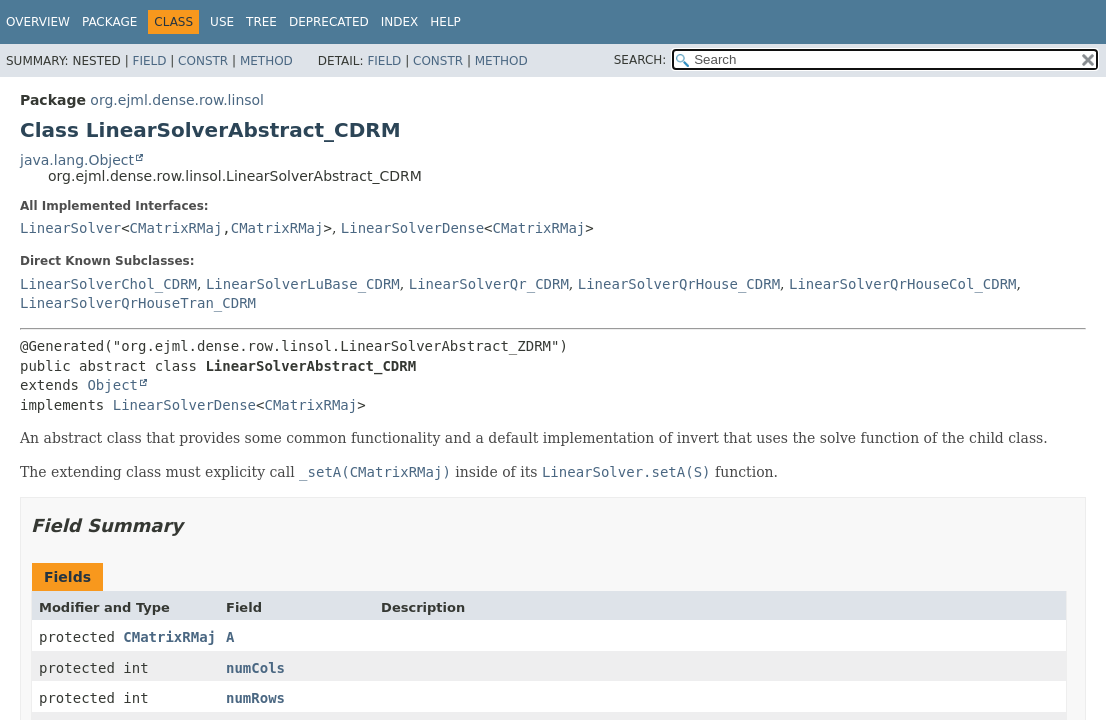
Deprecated (329, 22)
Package (109, 22)
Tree (261, 22)
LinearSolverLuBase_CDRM (303, 284)
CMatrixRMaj (176, 228)
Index (400, 22)
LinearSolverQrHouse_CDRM (679, 284)
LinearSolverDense (412, 228)
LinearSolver (70, 228)
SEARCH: (640, 60)
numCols (255, 668)
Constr (203, 61)
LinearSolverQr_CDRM (489, 284)
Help (445, 22)
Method (266, 61)
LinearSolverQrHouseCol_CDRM (903, 284)
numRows (255, 698)
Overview (38, 22)
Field (149, 61)
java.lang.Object (77, 160)
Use (222, 22)
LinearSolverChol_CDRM (108, 284)
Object (112, 385)
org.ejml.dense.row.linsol (177, 100)
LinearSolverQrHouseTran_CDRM (138, 303)
